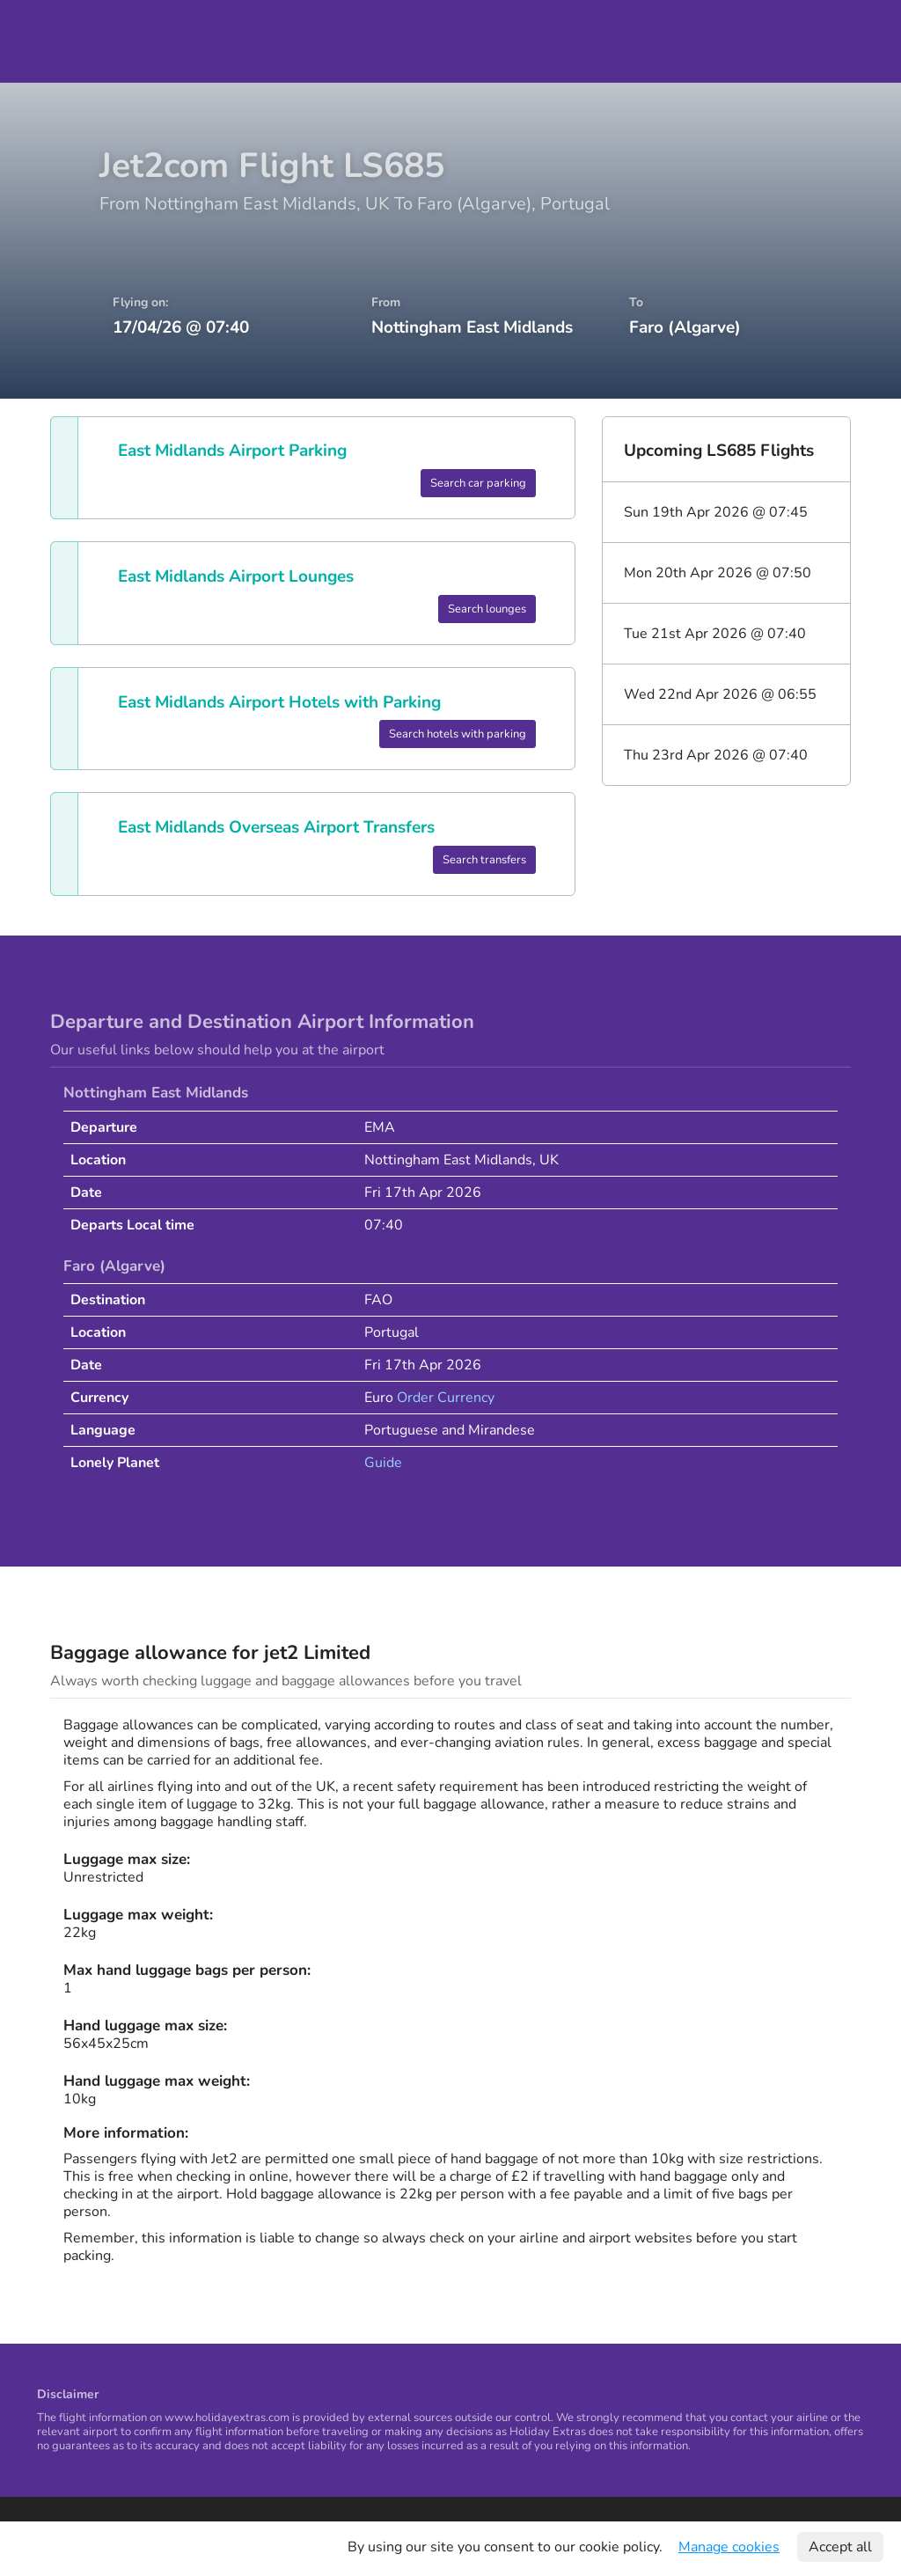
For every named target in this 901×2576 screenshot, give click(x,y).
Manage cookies (729, 2547)
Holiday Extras (63, 41)
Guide (383, 1462)
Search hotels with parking (457, 734)
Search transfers (484, 860)
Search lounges (487, 609)
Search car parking (478, 483)
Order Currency (445, 1397)
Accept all (840, 2547)
